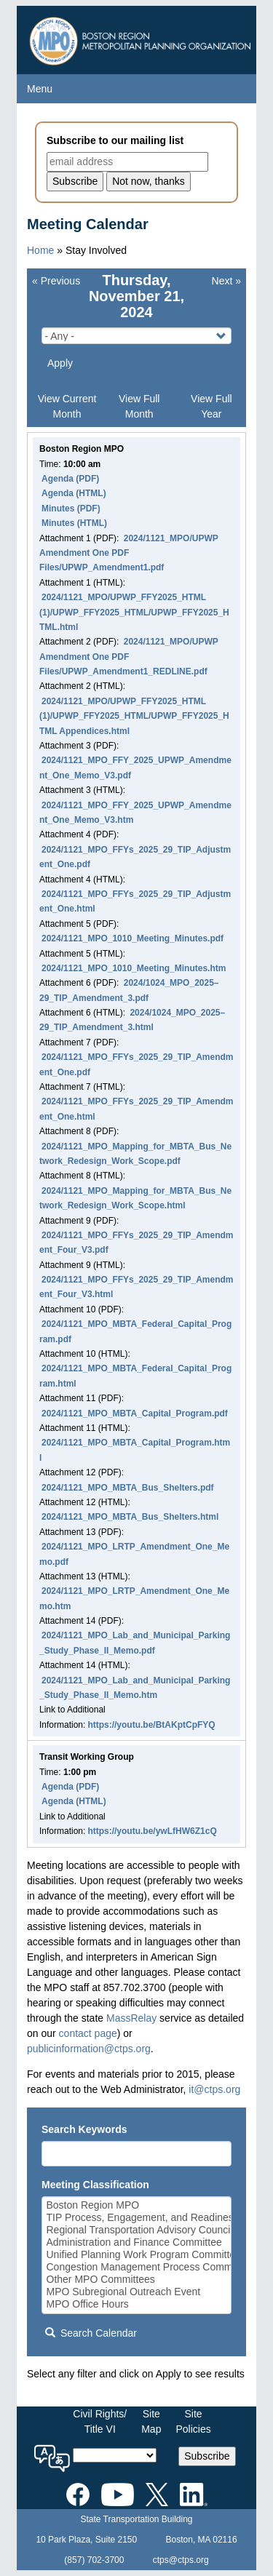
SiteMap (151, 2421)
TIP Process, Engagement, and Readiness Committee (137, 2218)
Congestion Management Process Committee (137, 2267)
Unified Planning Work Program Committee (137, 2255)
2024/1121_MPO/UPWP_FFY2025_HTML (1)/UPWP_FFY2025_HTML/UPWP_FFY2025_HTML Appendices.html (134, 716)
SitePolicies (192, 2421)
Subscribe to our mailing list (115, 140)
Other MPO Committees (137, 2279)
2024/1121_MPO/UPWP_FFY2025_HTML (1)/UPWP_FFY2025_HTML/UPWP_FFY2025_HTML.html (134, 612)
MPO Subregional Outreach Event (137, 2292)
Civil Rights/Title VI (100, 2421)
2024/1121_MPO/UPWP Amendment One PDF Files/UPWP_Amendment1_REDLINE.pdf (128, 657)
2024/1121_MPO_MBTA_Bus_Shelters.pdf (127, 1488)
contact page (88, 2033)
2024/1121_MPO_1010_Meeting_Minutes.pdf (132, 938)
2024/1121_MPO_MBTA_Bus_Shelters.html (129, 1517)
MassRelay (131, 2018)
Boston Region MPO (137, 2205)
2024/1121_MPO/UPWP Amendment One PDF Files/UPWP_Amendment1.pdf (128, 553)
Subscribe (206, 2456)
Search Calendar (91, 2333)
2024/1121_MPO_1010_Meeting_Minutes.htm (133, 968)
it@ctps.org (214, 2089)
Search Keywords (84, 2129)
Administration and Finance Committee (137, 2242)
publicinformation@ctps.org (89, 2048)
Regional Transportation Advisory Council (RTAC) (137, 2230)
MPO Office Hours (137, 2304)
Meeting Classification (95, 2184)
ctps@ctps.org (181, 2560)
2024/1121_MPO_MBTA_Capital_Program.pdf (134, 1413)
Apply (60, 363)
